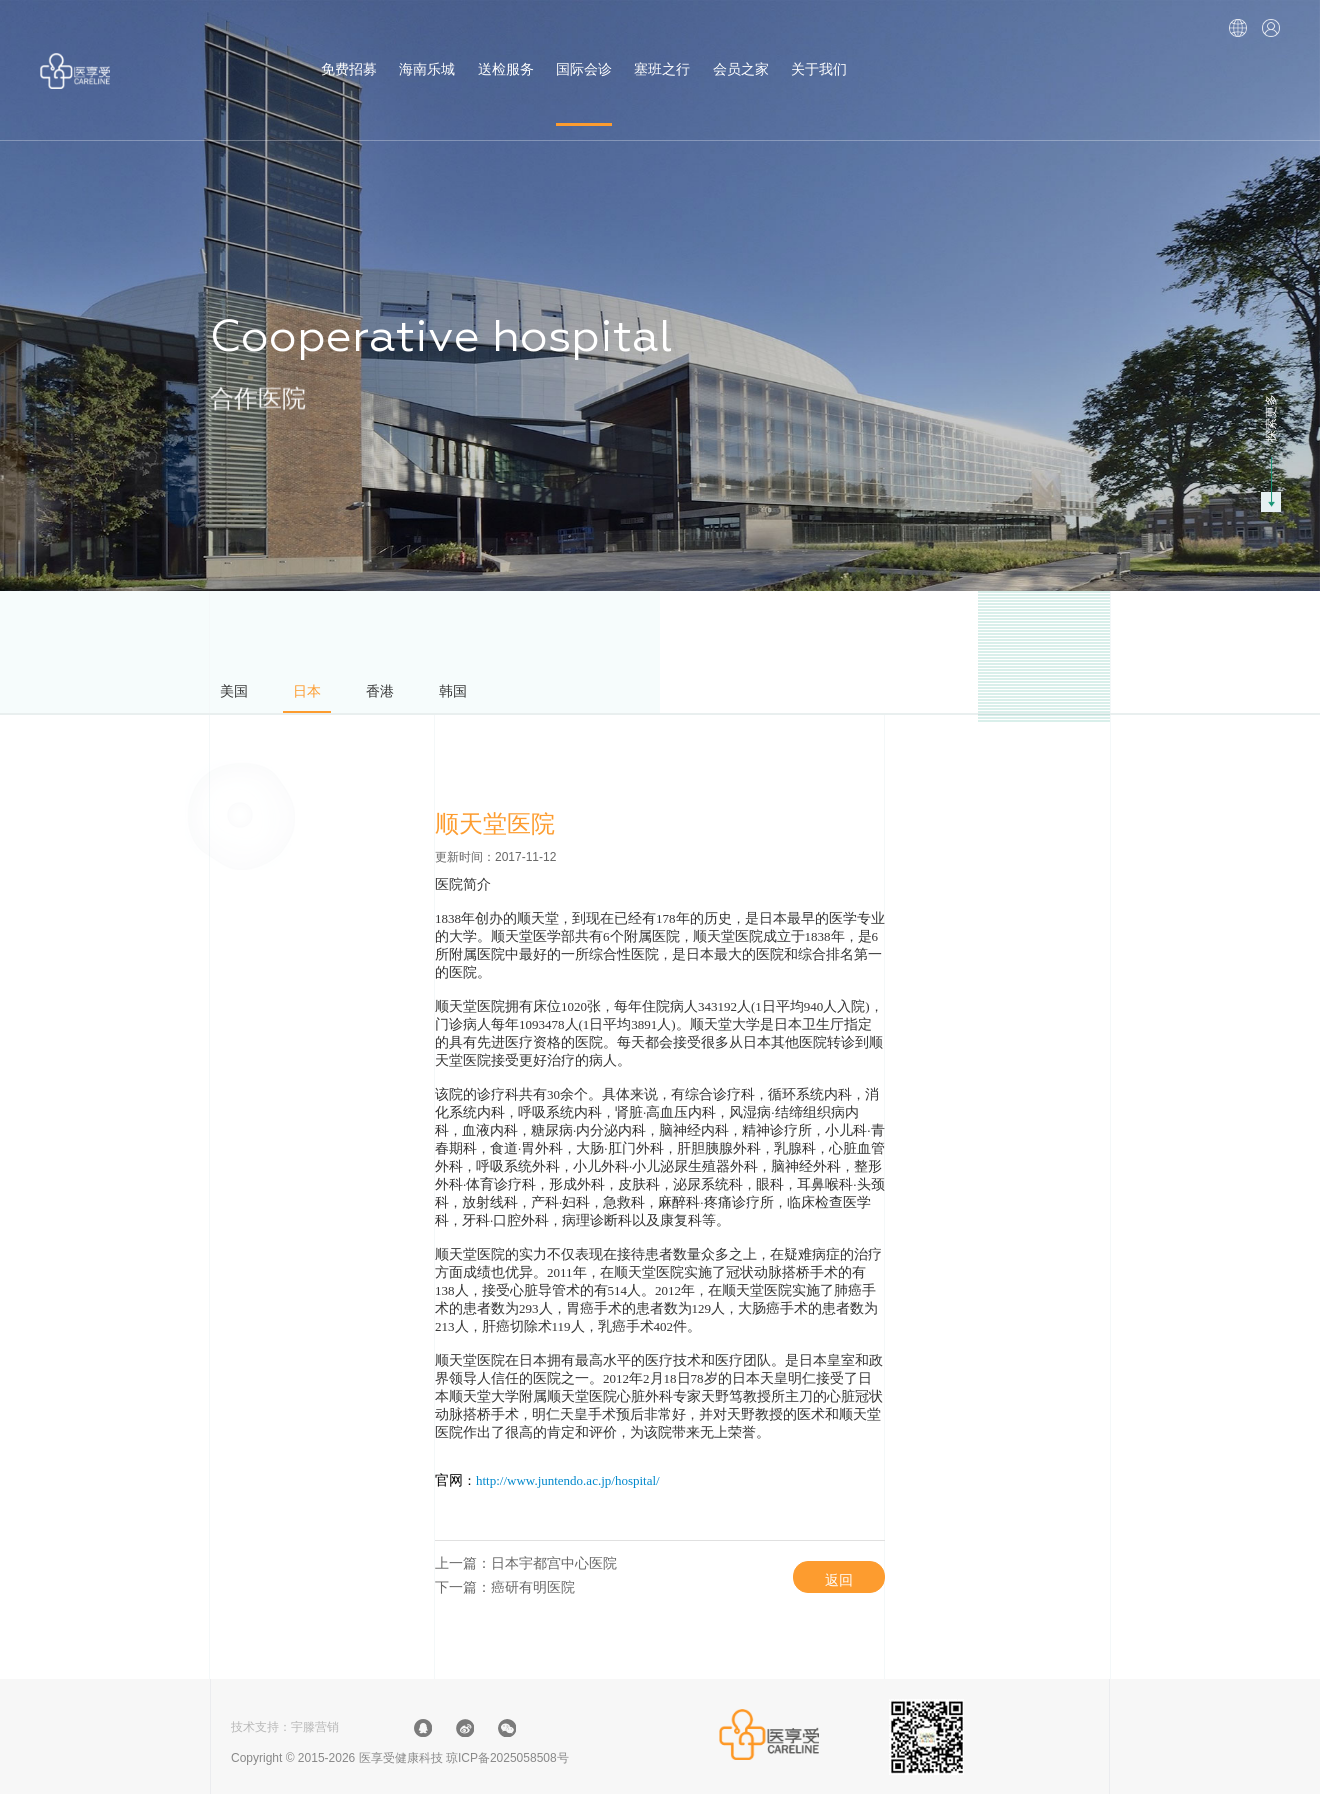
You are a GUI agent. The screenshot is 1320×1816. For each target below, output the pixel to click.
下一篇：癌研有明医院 (505, 1606)
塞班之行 (662, 54)
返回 (824, 1591)
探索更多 (1271, 418)
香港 (405, 696)
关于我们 (819, 54)
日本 (322, 696)
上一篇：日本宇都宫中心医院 (526, 1576)
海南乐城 (427, 54)
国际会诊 (584, 54)
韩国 (488, 696)
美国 (239, 696)
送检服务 (506, 54)
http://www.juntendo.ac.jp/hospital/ (568, 1490)
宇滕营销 (315, 1749)
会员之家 (741, 54)
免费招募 (349, 54)
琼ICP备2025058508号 (507, 1780)
